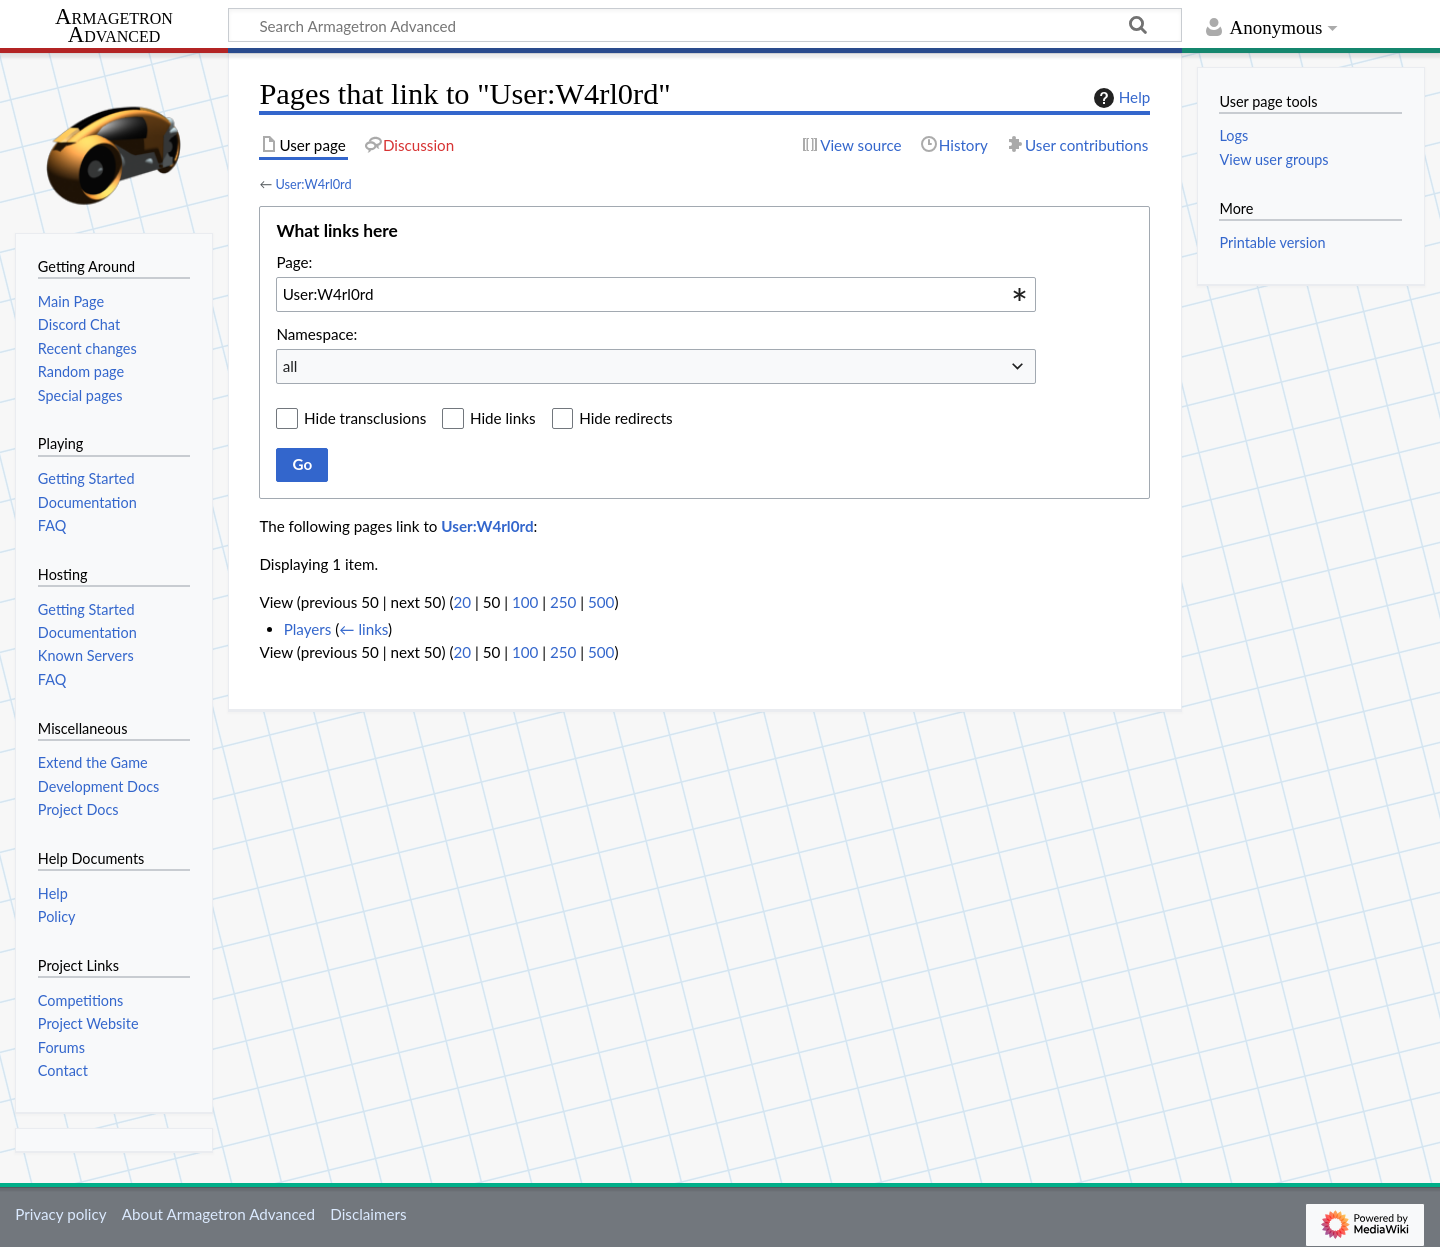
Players (308, 629)
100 (525, 602)
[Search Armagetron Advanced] (705, 25)
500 (601, 602)
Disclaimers (368, 1214)
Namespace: (316, 334)
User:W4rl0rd (313, 184)
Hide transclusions (365, 418)
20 (462, 602)
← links (363, 629)
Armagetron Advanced (114, 26)
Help (1119, 98)
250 (563, 602)
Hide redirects (625, 418)
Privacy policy (60, 1214)
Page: (294, 262)
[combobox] (656, 294)
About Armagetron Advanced (218, 1214)
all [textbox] (290, 366)
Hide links (503, 418)
